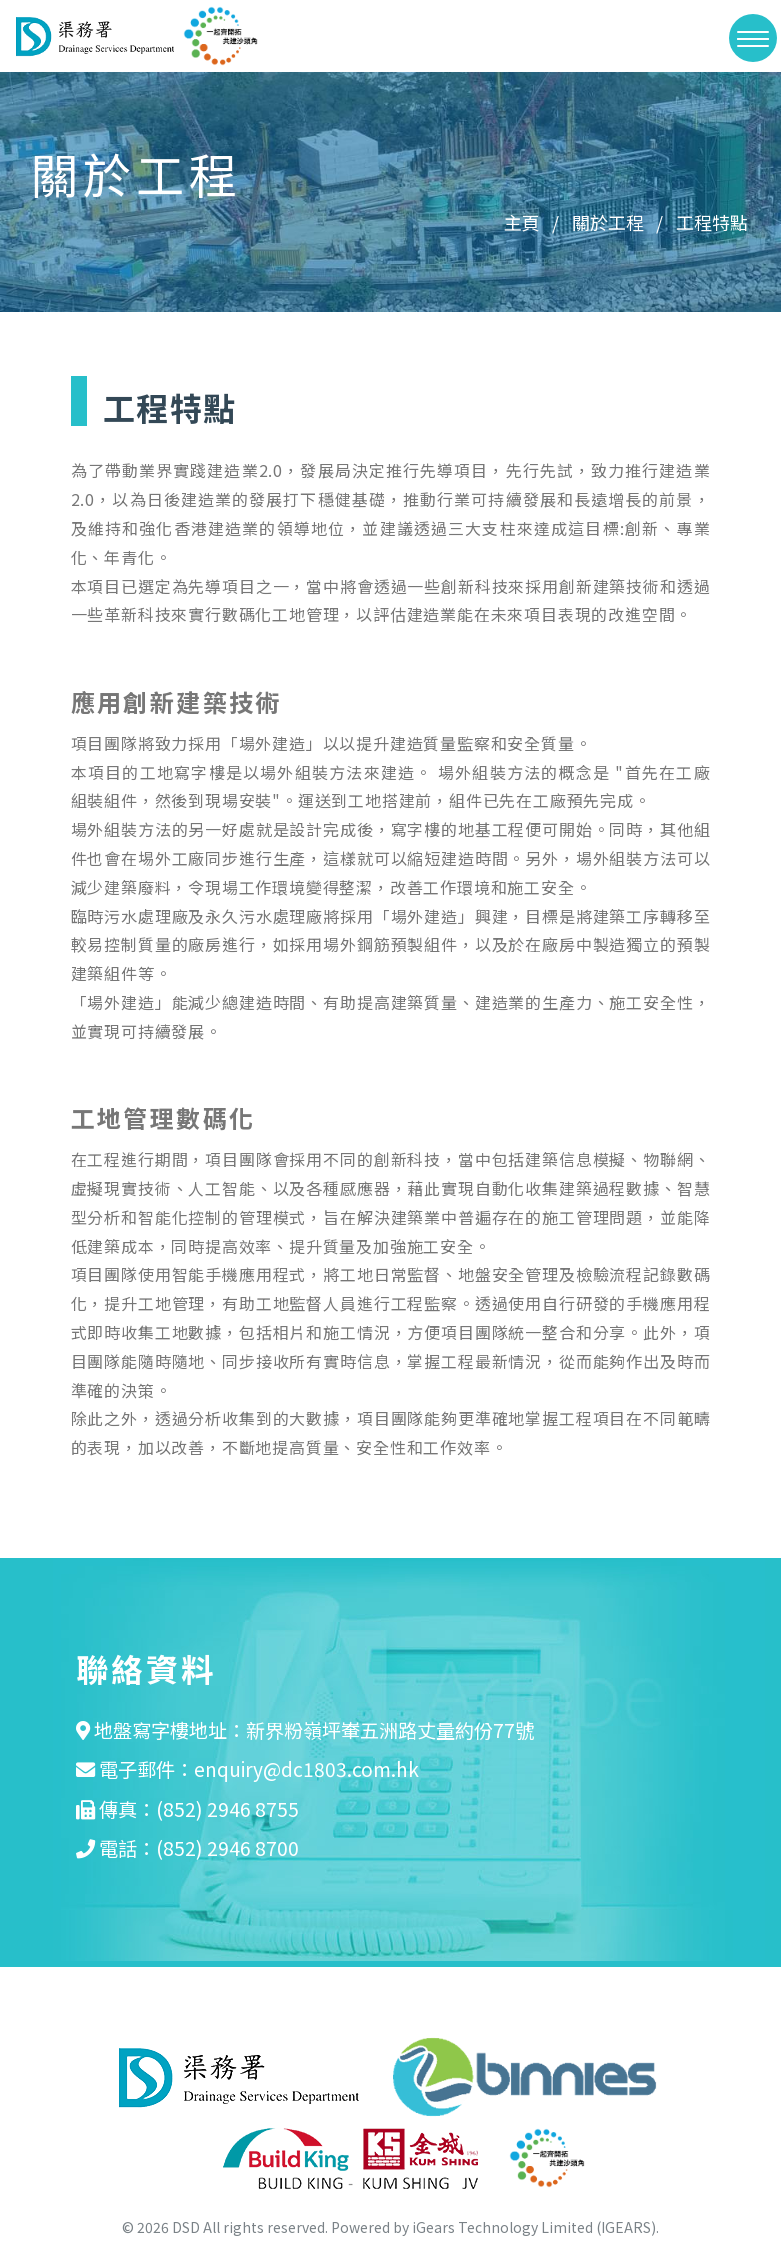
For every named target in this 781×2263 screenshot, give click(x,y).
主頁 (522, 222)
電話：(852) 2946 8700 (199, 1848)
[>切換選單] (753, 38)
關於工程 (608, 222)
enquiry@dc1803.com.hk (306, 1769)
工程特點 (712, 222)
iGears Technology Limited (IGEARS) (534, 2226)
